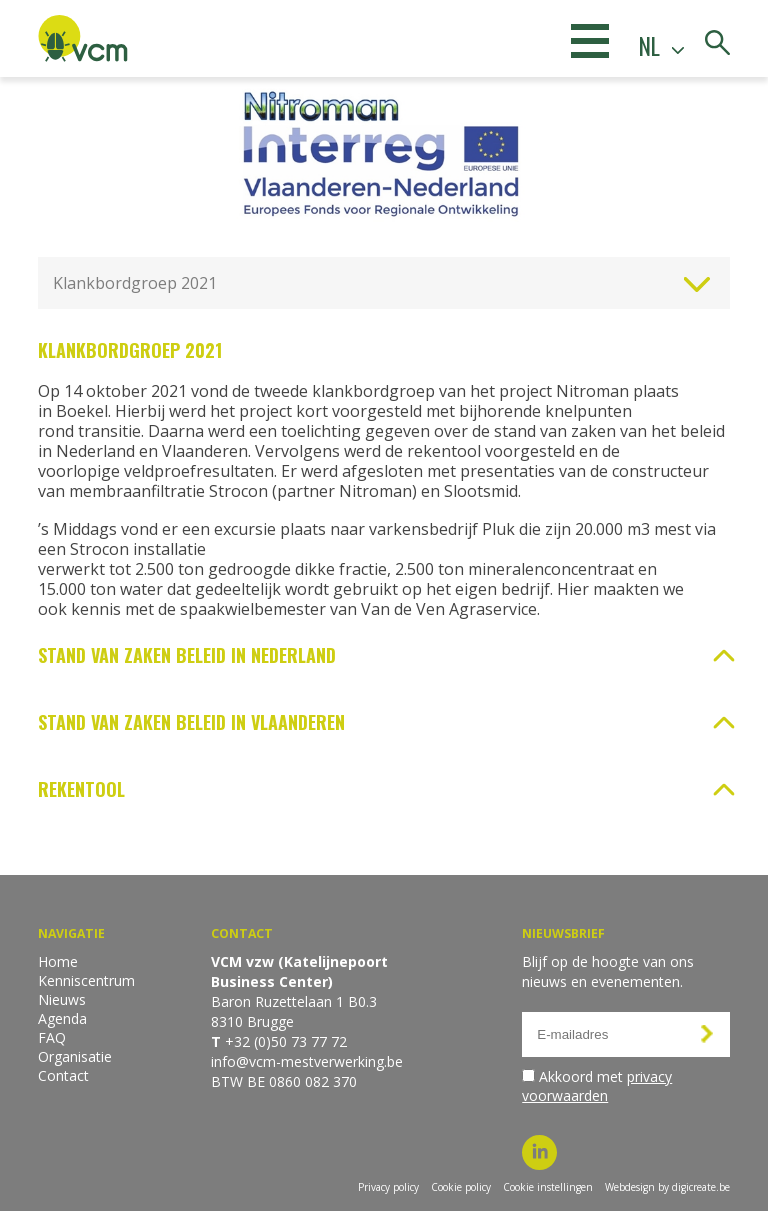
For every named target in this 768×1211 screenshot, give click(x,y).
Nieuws (62, 999)
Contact (63, 1075)
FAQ (52, 1037)
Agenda (62, 1018)
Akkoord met (597, 1086)
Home (58, 961)
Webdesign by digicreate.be (667, 1187)
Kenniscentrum (86, 980)
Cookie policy (461, 1187)
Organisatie (75, 1056)
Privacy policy (388, 1187)
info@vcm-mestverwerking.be (307, 1061)
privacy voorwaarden (597, 1086)
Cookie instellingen (548, 1187)
